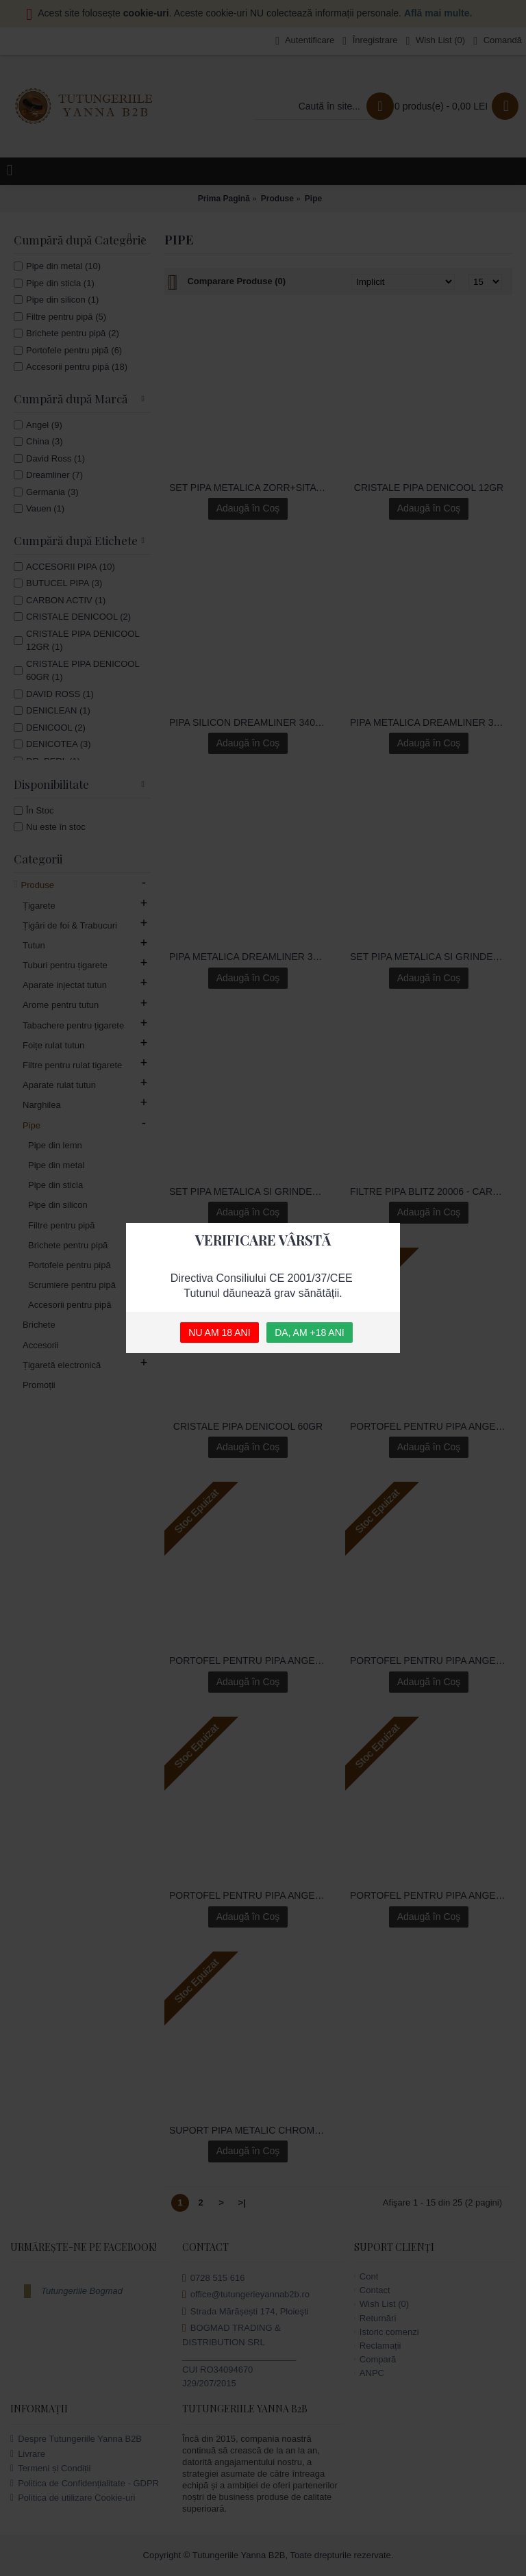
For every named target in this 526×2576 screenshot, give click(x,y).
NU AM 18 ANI (219, 1332)
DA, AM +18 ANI (310, 1332)
